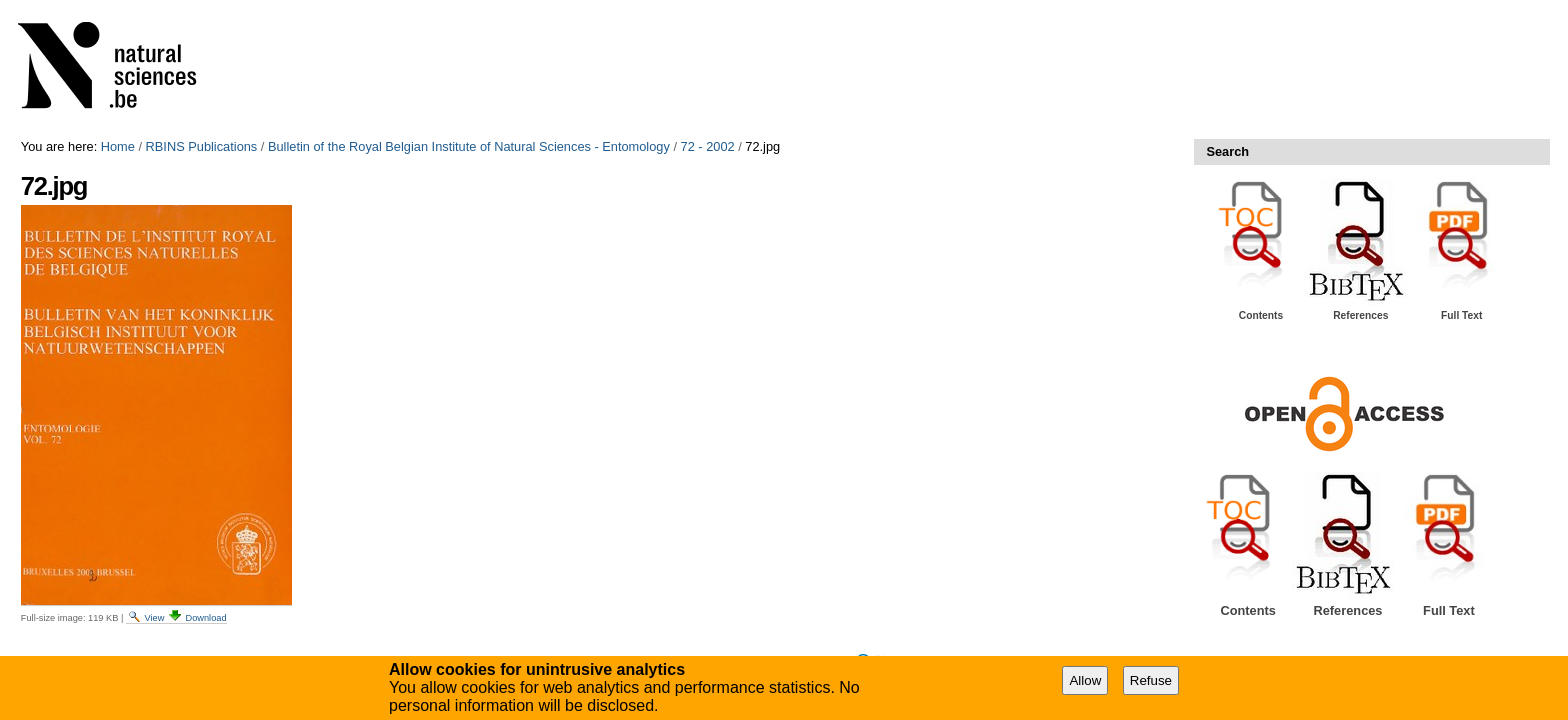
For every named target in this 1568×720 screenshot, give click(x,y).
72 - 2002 (708, 146)
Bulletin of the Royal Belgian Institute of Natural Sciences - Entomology (469, 146)
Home (118, 146)
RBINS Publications (202, 146)
